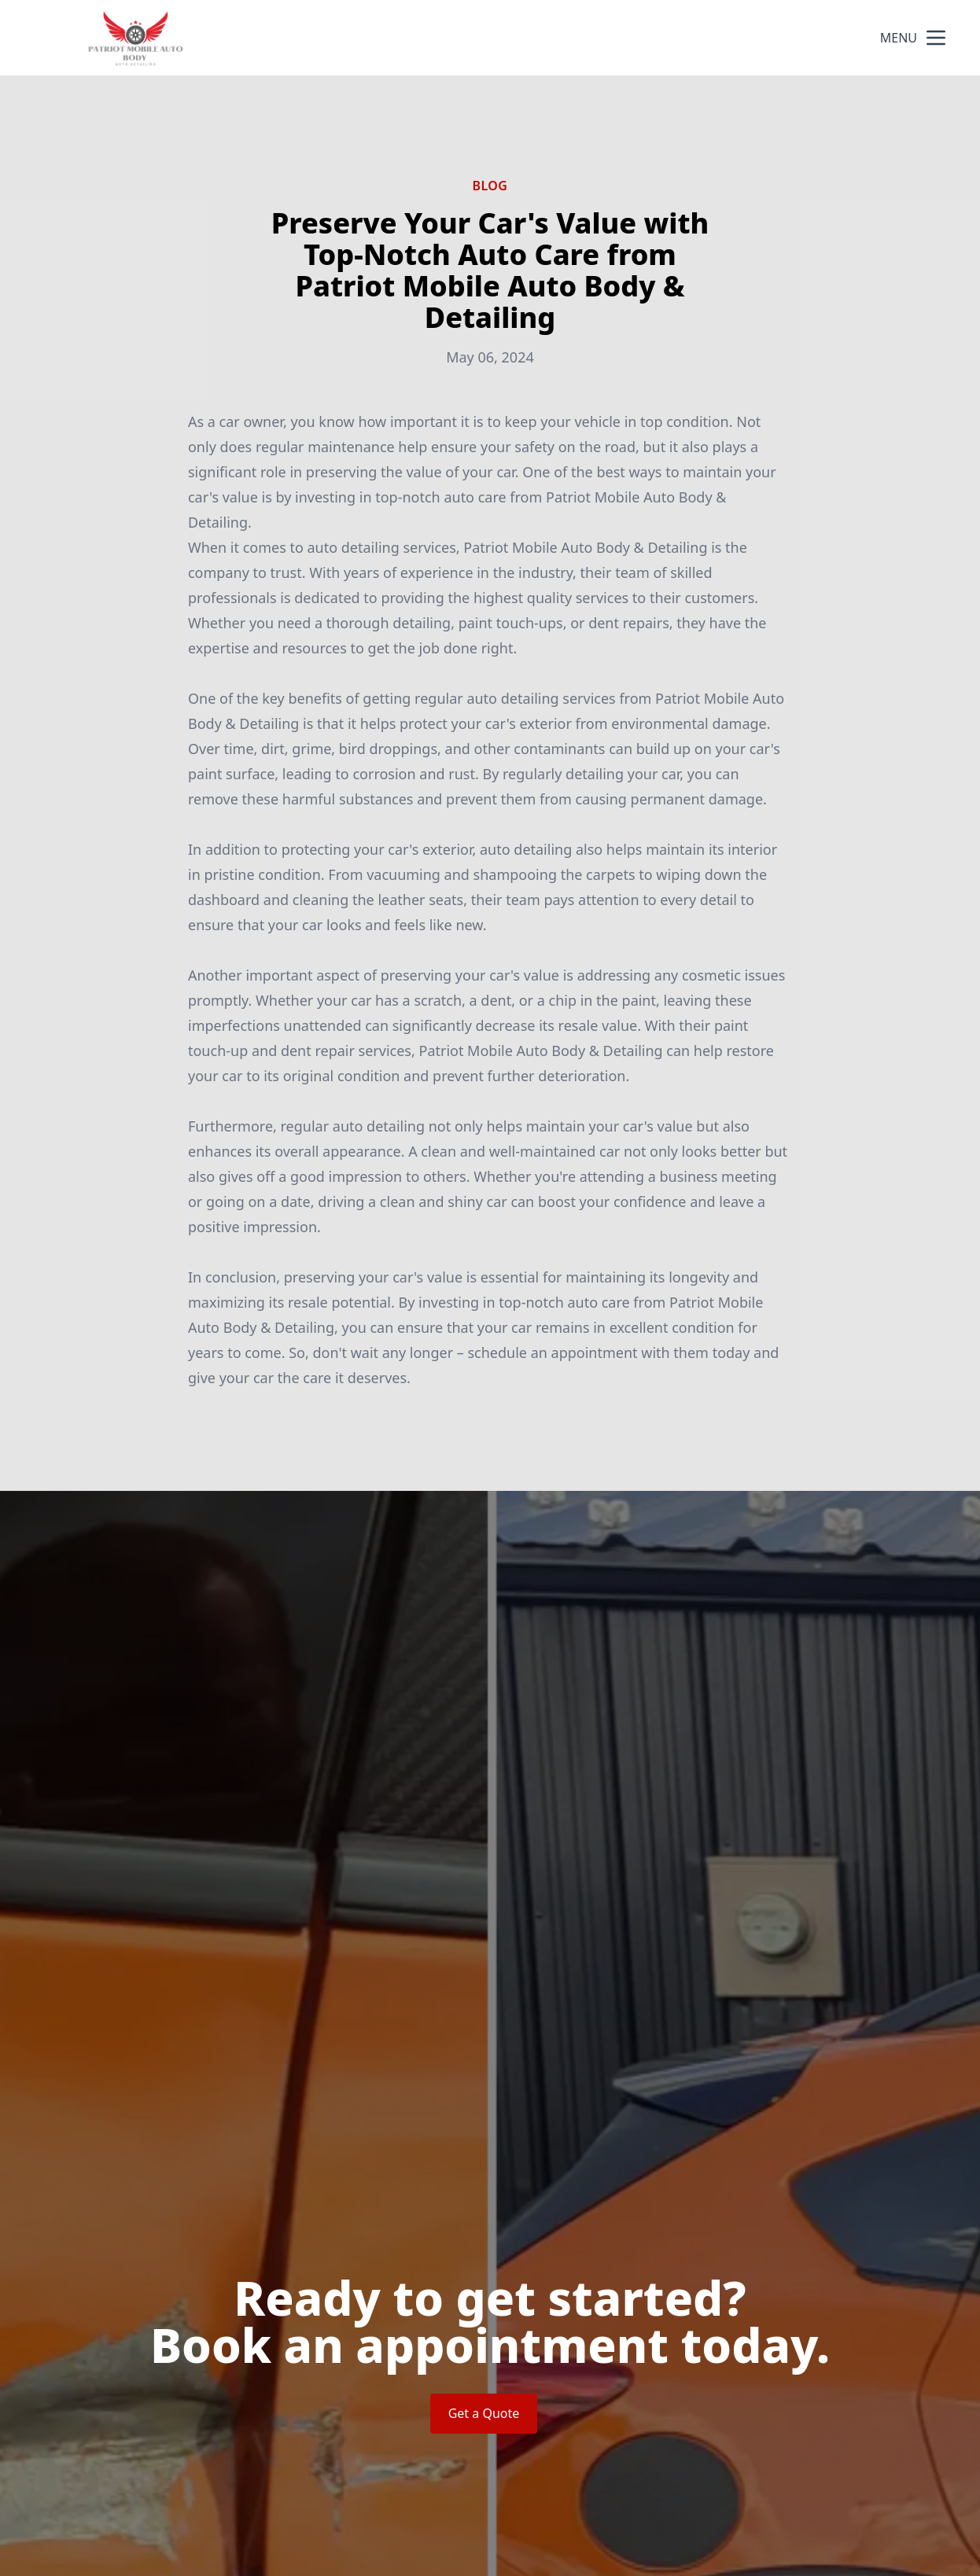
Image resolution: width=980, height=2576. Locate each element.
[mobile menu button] (936, 38)
